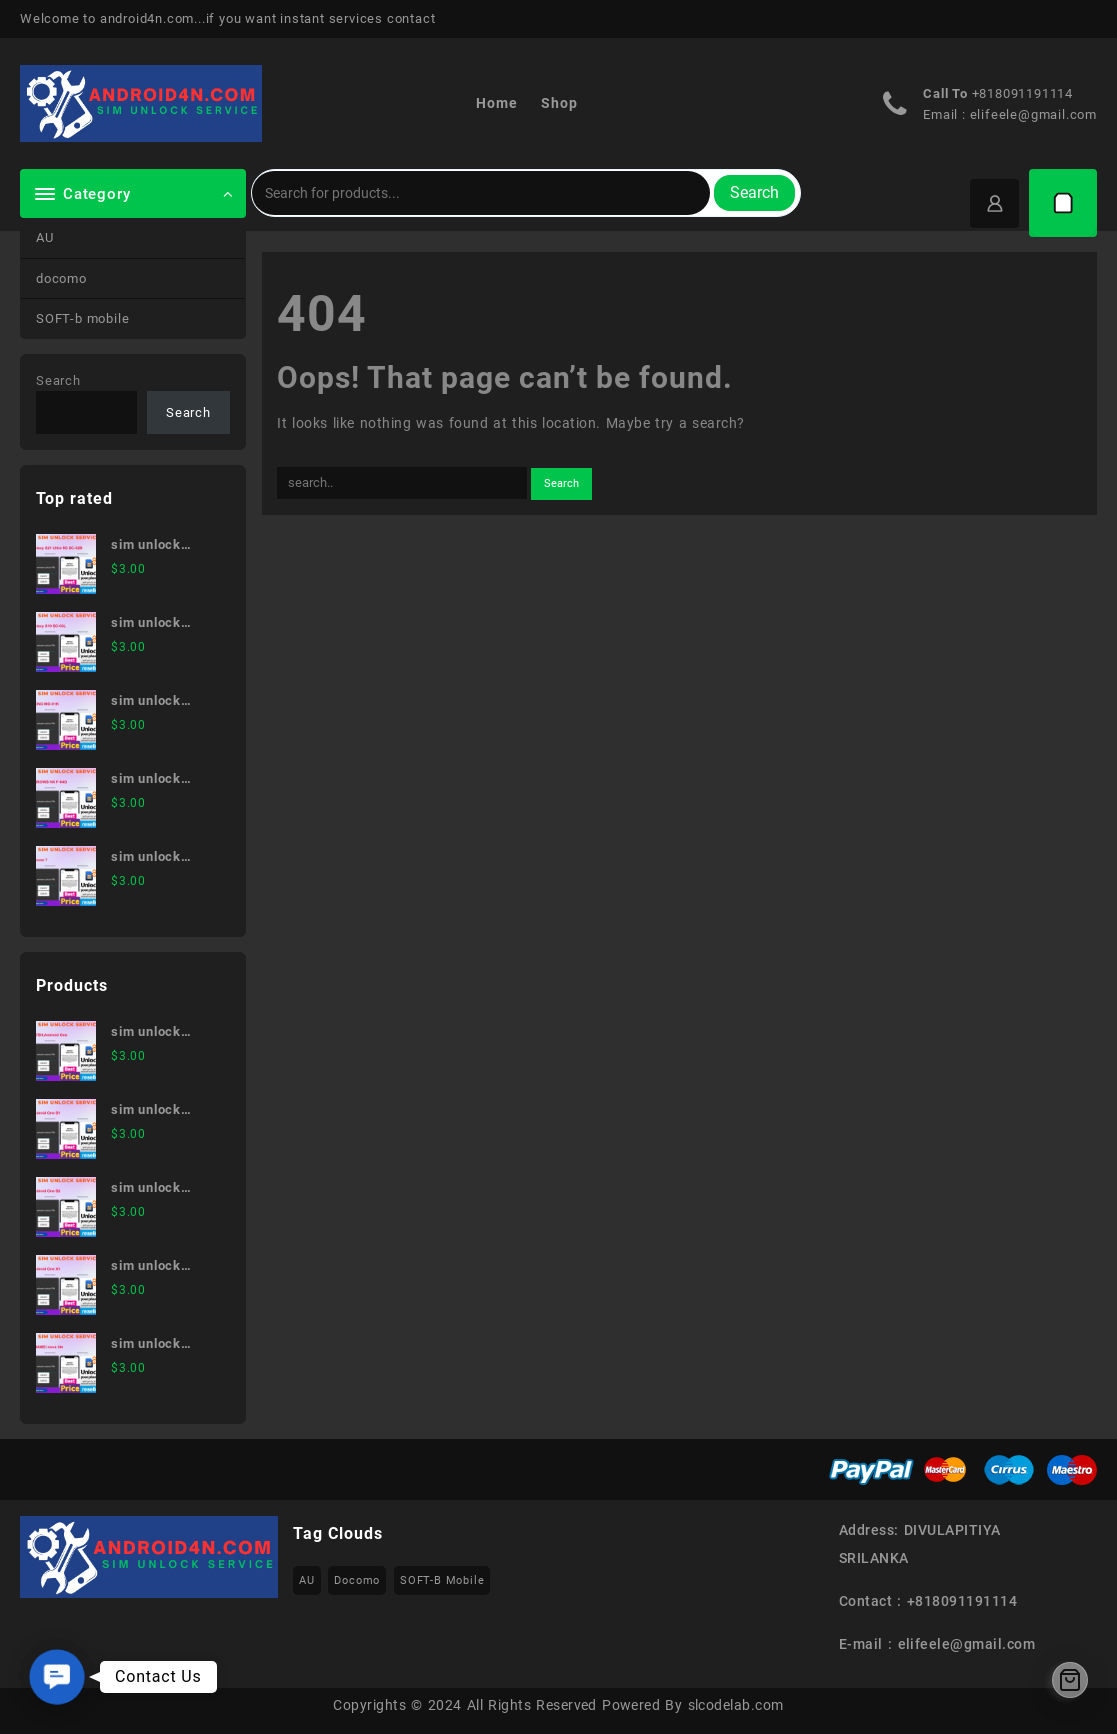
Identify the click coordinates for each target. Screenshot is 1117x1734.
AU (45, 237)
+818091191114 (1022, 93)
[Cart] (1063, 203)
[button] (57, 1677)
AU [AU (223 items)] (307, 1580)
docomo (61, 278)
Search (754, 192)
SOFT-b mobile (82, 318)
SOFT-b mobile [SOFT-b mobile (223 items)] (442, 1580)
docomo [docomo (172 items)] (357, 1580)
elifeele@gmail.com (1033, 114)
